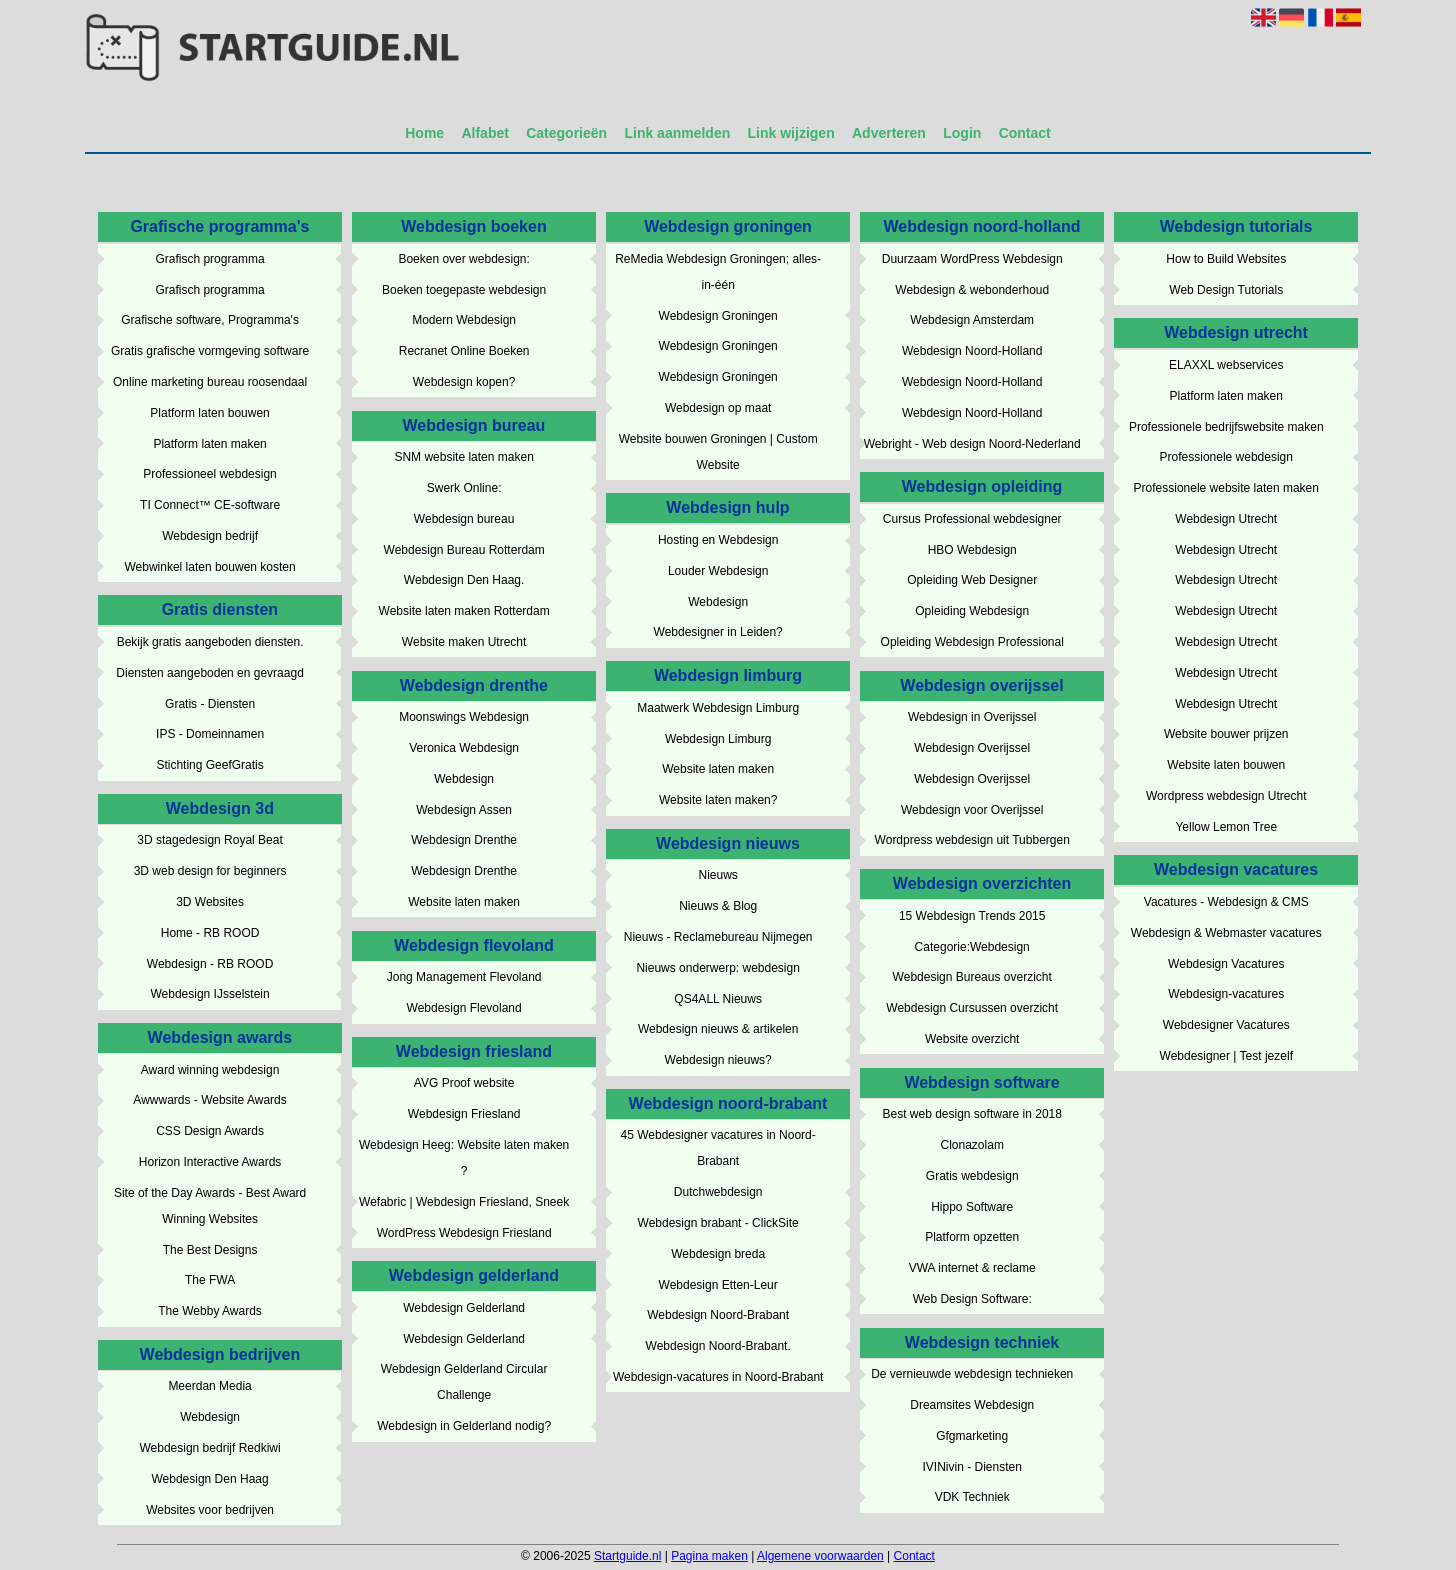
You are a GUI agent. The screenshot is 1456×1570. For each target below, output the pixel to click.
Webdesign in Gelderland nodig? (464, 1426)
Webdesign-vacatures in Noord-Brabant (718, 1377)
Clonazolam (972, 1145)
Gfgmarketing (972, 1436)
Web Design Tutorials (1226, 290)
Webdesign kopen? (464, 382)
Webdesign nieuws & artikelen (718, 1029)
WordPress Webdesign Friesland (464, 1233)
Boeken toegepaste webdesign (464, 290)
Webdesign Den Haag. (464, 580)
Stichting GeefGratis (209, 765)
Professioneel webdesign (209, 474)
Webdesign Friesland (464, 1114)
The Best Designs (210, 1250)
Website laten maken (464, 902)
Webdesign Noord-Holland (972, 351)
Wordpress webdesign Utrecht (1226, 796)
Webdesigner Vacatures (1226, 1025)
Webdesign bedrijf (210, 536)
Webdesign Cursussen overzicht (972, 1008)
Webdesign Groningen (718, 316)
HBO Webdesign (972, 550)
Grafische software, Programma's (210, 320)
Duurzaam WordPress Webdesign (972, 259)
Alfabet (484, 133)
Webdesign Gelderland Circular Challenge (464, 1382)
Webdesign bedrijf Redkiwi (209, 1448)
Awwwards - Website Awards (209, 1100)
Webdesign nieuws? (718, 1060)
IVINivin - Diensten (972, 1467)
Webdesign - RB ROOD (210, 964)
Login (962, 133)
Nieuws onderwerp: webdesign (717, 968)
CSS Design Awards (210, 1131)
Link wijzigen (791, 133)
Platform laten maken (209, 444)
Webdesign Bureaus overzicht (972, 977)
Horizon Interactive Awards (210, 1162)
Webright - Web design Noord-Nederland (972, 444)
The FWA (210, 1280)
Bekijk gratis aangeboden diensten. (210, 642)
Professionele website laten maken (1226, 488)
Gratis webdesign (972, 1176)
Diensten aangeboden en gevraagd (210, 673)
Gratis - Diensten (210, 704)
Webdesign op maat (718, 408)
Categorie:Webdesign (972, 947)
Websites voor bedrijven (210, 1510)
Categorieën (566, 133)
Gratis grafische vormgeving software (210, 351)
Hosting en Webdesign (718, 540)
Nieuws (717, 875)
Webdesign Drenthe (464, 840)
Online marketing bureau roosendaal (210, 382)
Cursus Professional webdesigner (972, 519)
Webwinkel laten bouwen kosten (209, 567)
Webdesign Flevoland (464, 1008)
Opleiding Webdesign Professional (972, 642)
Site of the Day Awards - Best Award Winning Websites (210, 1206)
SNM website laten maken (463, 457)
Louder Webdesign (718, 571)
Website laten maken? (718, 800)
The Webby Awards (210, 1311)
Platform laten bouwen (209, 413)
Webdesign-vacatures (1226, 994)
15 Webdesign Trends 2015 (972, 916)
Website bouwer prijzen (1226, 734)
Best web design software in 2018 (971, 1114)
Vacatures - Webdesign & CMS (1226, 902)
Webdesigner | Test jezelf (1226, 1056)
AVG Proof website (464, 1083)
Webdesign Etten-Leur (718, 1285)
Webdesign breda (718, 1254)
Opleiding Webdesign (972, 611)
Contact (1025, 133)
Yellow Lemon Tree (1226, 827)
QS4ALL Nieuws (718, 999)
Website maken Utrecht (464, 642)
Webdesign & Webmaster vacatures (1226, 933)
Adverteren (889, 133)
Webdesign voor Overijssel (972, 810)
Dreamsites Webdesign (972, 1405)
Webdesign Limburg (718, 739)
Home (424, 133)
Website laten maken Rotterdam (464, 611)
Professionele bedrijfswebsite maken (1226, 427)
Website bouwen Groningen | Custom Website (718, 452)
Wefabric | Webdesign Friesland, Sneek (464, 1202)
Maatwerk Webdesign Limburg (718, 708)
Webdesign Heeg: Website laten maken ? (464, 1158)
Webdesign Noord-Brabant (718, 1315)
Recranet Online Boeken (464, 351)
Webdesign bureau (464, 519)
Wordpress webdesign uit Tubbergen (972, 840)
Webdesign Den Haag (209, 1479)
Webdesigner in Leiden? (718, 632)
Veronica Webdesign (464, 748)
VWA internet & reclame (972, 1268)
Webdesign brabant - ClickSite (718, 1223)
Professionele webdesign (1226, 457)
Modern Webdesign (464, 320)
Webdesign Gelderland (464, 1308)
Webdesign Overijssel (972, 748)
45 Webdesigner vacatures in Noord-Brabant (718, 1148)
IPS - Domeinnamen (210, 734)
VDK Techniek (972, 1497)
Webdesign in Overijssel (972, 717)
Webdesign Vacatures (1226, 964)
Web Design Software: (972, 1299)
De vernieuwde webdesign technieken (972, 1374)
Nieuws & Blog (718, 906)
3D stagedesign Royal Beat (209, 840)
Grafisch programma (209, 259)
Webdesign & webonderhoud (972, 290)
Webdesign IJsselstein (209, 994)
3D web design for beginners (210, 871)
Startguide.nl (627, 1556)
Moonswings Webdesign (464, 717)
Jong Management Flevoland (464, 977)
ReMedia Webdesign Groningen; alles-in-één (718, 272)
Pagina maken (709, 1556)
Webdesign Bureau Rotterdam (464, 550)
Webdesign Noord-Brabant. (718, 1346)
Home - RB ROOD (210, 933)
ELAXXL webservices (1226, 365)
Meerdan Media (209, 1386)
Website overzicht (972, 1039)
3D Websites (210, 902)
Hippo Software (972, 1207)
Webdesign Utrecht (1226, 519)
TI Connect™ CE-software (210, 505)
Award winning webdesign (210, 1070)
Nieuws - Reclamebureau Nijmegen (718, 937)
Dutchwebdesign (718, 1192)
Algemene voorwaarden (820, 1556)
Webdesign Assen (464, 810)
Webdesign (210, 1417)
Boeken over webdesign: (463, 259)
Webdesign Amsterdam (972, 320)
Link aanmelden (677, 133)
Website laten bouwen (1226, 765)
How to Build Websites (1226, 259)
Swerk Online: (464, 488)
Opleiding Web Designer (972, 580)
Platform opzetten (972, 1237)
